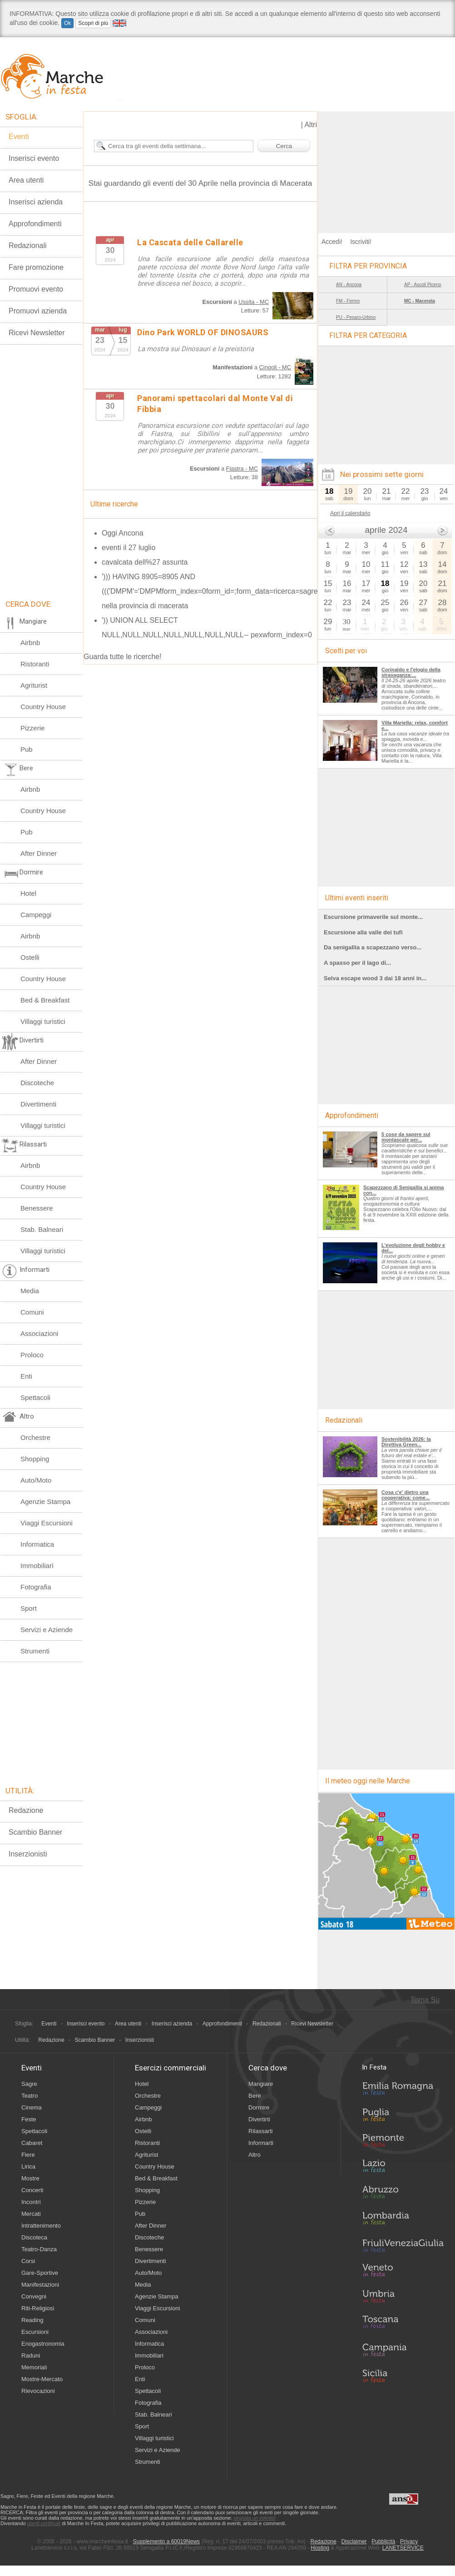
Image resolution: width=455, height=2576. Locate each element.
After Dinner (38, 853)
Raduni (30, 2355)
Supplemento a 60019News (166, 2541)
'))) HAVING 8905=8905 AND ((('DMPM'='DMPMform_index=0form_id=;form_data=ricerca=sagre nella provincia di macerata (210, 591)
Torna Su (425, 2000)
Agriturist (33, 685)
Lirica (28, 2166)
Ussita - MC (253, 301)
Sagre (29, 2083)
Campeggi (35, 914)
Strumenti (34, 1651)
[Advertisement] (386, 168)
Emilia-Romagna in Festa (403, 2091)
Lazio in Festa (403, 2168)
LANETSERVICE (403, 2548)
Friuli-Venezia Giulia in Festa (403, 2246)
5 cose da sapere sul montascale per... (405, 1137)
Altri (310, 125)
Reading (32, 2320)
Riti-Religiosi (37, 2308)
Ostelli (30, 957)
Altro (254, 2154)
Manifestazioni (40, 2284)
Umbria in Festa (403, 2298)
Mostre (30, 2178)
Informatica (37, 1544)
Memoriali (34, 2367)
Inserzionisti (28, 1854)
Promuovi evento (36, 289)
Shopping (34, 1459)
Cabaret (31, 2142)
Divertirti (259, 2119)
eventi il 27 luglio (128, 547)
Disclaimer (354, 2541)
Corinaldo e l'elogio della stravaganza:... (410, 672)
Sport (28, 1608)
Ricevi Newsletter (37, 333)
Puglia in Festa (403, 2117)
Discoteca (34, 2237)
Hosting (320, 2548)
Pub (26, 749)
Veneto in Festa (403, 2272)
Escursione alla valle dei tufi (363, 932)
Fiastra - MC (242, 468)
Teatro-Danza (39, 2249)
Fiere (28, 2154)
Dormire (258, 2107)
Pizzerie (32, 728)
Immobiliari (37, 1565)
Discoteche (37, 1083)
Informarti (260, 2142)
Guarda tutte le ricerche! (123, 656)
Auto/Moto (35, 1480)
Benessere (36, 1208)
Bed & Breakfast (44, 1000)
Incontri (31, 2202)
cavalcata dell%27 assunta (145, 562)
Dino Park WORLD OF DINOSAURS (202, 332)
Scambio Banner (35, 1832)
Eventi (19, 136)
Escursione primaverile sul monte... (373, 916)
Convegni (33, 2296)
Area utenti (26, 180)
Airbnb (30, 642)
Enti (26, 1376)
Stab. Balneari (41, 1229)
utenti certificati (43, 2523)
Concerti (32, 2190)
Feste (28, 2119)
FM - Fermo (348, 300)
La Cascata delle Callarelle (190, 242)
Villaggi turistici (42, 1021)
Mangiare (260, 2083)
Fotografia (35, 1587)
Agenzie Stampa (45, 1501)
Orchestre (35, 1437)
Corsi (28, 2261)
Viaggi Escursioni (46, 1523)
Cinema (31, 2107)
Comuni (32, 1312)
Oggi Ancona (122, 533)
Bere (254, 2095)
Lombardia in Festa (403, 2220)
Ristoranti (34, 664)
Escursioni (35, 2331)
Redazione (26, 1810)
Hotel (28, 893)
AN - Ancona (348, 284)
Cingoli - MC (275, 367)
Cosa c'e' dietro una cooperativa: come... (405, 1494)
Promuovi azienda (38, 311)
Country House (43, 706)
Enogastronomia (42, 2343)
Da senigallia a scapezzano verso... (372, 947)
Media (29, 1291)
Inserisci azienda (36, 202)
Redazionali (28, 245)
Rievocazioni (38, 2390)
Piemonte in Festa (403, 2143)
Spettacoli (35, 1397)
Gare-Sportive (39, 2272)
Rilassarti (260, 2131)
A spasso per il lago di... (357, 962)
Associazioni (39, 1333)
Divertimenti (38, 1104)
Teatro (29, 2095)
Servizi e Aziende (46, 1629)
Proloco (32, 1355)
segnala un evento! (254, 2518)
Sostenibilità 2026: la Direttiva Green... (406, 1441)
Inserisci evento (34, 158)
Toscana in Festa (403, 2324)
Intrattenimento (41, 2225)
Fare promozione (36, 267)
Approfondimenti (35, 224)
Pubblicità (383, 2541)
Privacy (409, 2541)
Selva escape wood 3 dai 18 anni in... (375, 978)
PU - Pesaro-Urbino (356, 317)
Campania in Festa (403, 2350)
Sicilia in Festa (403, 2376)
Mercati (31, 2213)
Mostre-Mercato (42, 2379)
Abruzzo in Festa (403, 2194)
